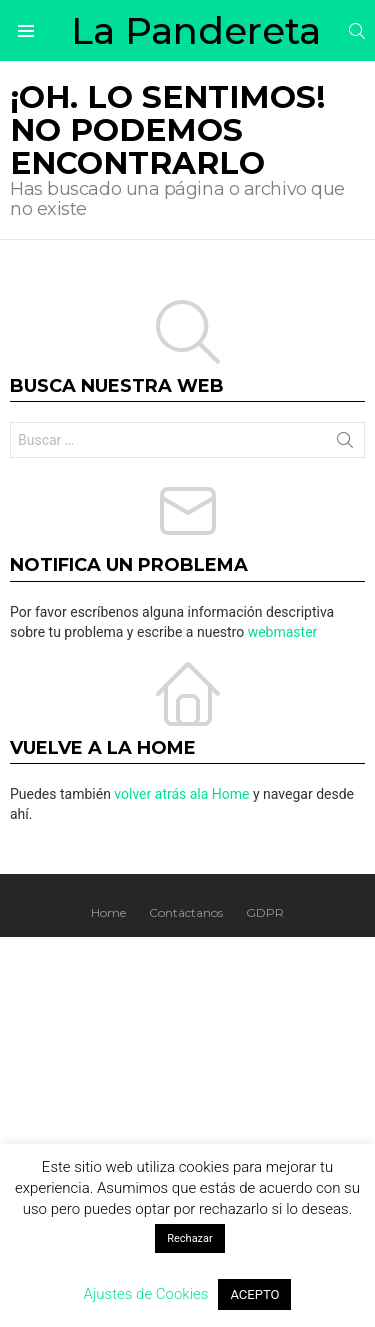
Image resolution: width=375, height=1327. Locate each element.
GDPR (265, 912)
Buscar (345, 444)
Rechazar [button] (190, 1238)
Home (108, 912)
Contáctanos (186, 912)
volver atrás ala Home (181, 794)
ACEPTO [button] (254, 1294)
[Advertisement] (187, 1134)
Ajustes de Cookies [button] (146, 1294)
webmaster (283, 632)
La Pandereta (196, 30)
